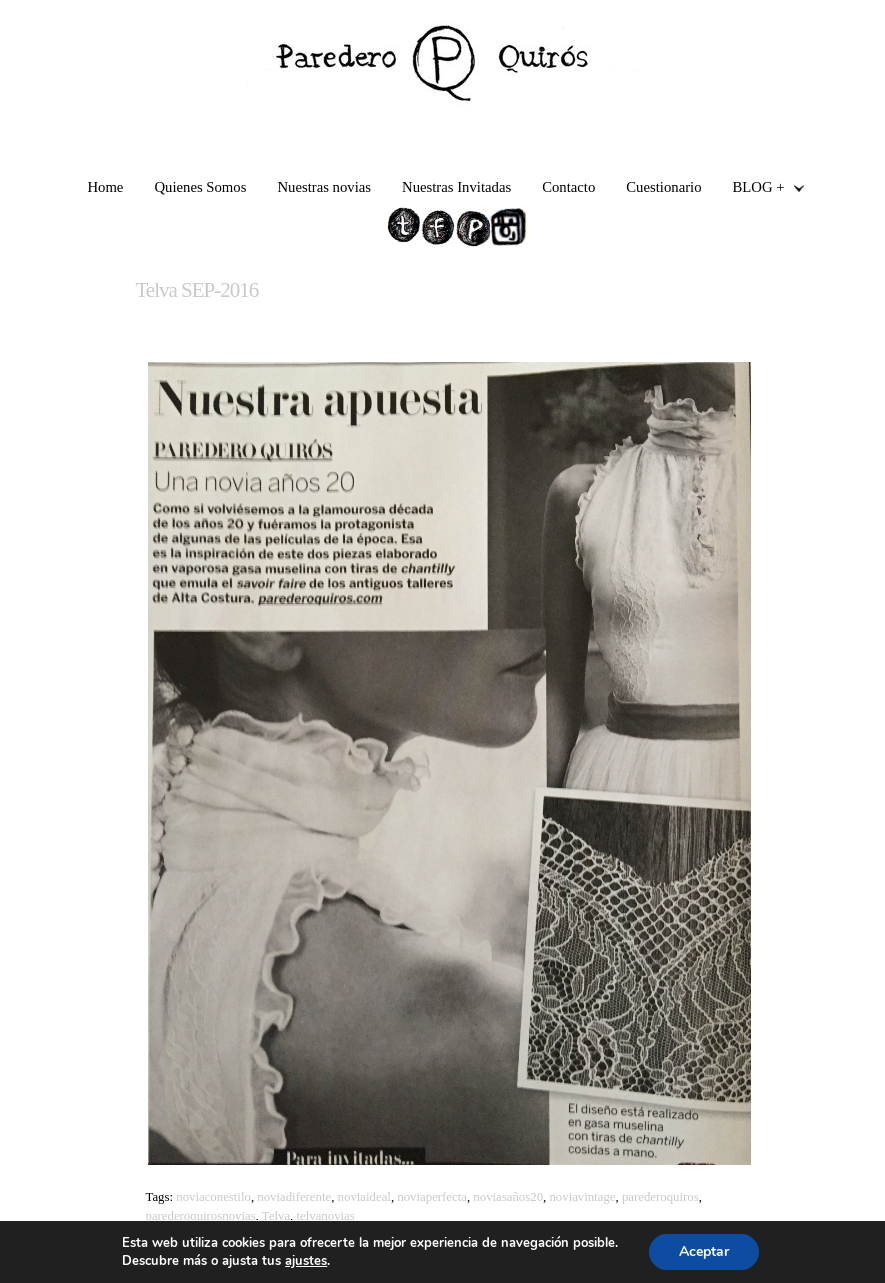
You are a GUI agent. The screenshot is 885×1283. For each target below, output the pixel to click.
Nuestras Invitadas (456, 187)
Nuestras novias (324, 187)
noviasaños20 (508, 1197)
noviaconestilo (213, 1197)
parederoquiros (660, 1197)
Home (105, 187)
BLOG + (761, 189)
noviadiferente (294, 1197)
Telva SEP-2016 (196, 290)
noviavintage (582, 1197)
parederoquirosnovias (200, 1216)
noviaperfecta (432, 1197)
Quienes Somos (200, 187)
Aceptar (704, 1251)
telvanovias (325, 1216)
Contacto (568, 187)
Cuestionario (663, 187)
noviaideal (364, 1197)
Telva (276, 1216)
